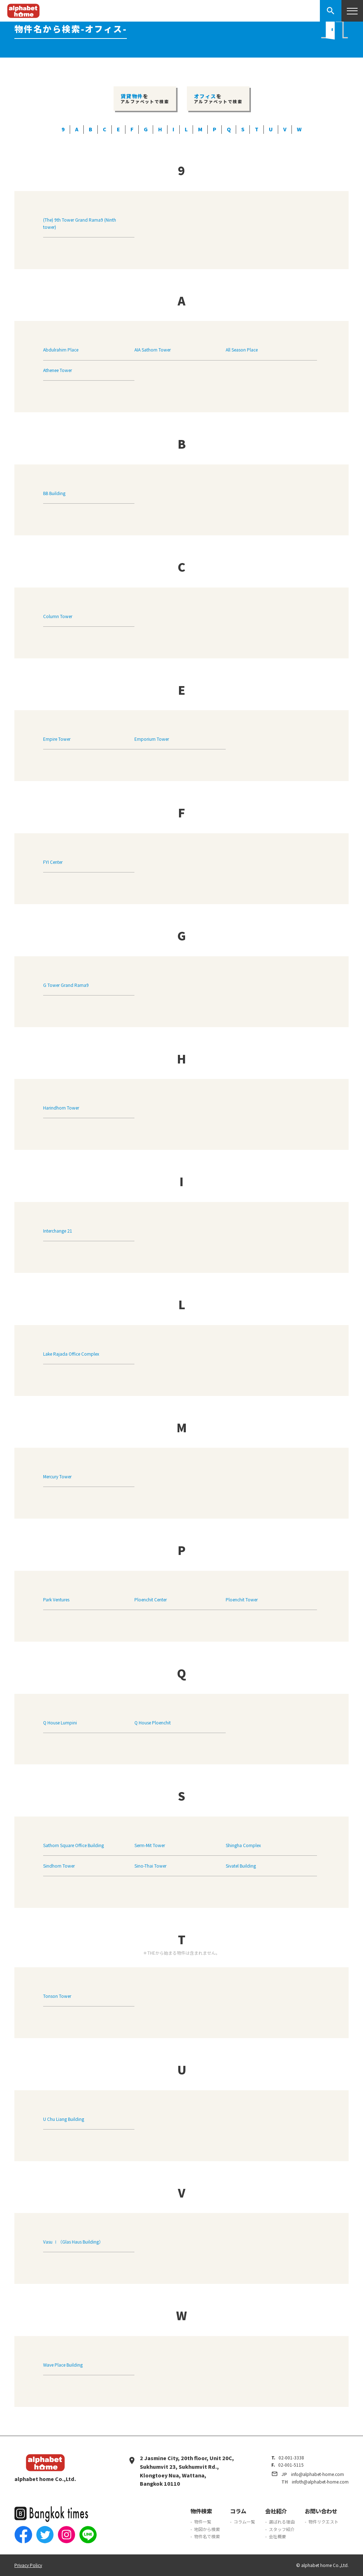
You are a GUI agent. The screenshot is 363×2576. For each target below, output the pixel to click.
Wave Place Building (63, 2365)
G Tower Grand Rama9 (66, 985)
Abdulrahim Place (60, 349)
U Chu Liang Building (63, 2119)
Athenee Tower (57, 370)
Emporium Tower (151, 739)
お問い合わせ (321, 2511)
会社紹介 (276, 2511)
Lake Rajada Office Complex (71, 1354)
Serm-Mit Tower (149, 1845)
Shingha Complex (243, 1845)
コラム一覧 (244, 2521)
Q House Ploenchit (152, 1722)
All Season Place (242, 349)
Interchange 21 (57, 1231)
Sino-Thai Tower (150, 1866)
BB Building (54, 493)
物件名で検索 (207, 2536)
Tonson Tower (57, 1996)
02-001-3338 (291, 2457)
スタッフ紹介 (282, 2529)
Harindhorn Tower (61, 1108)
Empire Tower (56, 739)
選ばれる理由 (282, 2521)
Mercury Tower (57, 1476)
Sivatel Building (241, 1866)
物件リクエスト (323, 2521)
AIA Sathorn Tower (152, 349)
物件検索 (201, 2511)
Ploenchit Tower (242, 1599)
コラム (238, 2511)
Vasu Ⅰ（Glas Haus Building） (73, 2242)
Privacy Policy (28, 2565)
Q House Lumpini (60, 1722)
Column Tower (57, 616)
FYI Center (53, 862)
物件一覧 (202, 2521)
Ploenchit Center (150, 1599)
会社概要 (277, 2536)
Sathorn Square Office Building (73, 1845)
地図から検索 (207, 2529)
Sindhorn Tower (59, 1866)
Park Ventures (56, 1599)
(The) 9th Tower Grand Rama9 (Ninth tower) (79, 223)
